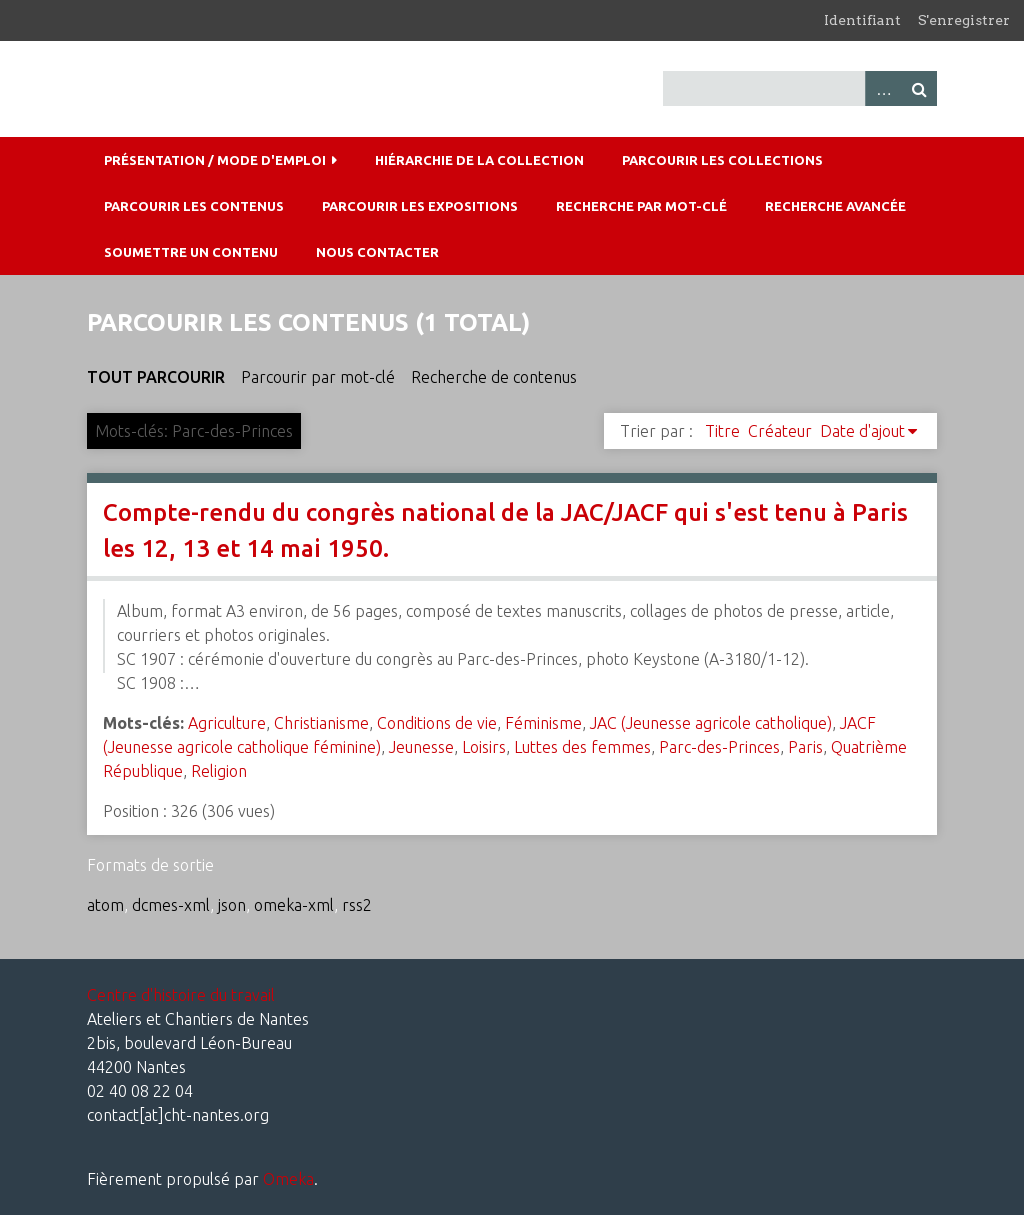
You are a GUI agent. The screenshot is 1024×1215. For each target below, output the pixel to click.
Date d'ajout (862, 431)
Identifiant (862, 20)
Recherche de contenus (494, 377)
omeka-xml (294, 905)
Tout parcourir (156, 377)
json (232, 905)
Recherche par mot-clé (641, 206)
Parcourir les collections (722, 160)
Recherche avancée (835, 206)
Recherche (919, 88)
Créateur (780, 431)
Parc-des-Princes (719, 747)
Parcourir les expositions (420, 206)
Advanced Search (883, 88)
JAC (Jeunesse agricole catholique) (711, 723)
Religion (219, 771)
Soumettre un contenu (191, 252)
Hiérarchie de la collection (479, 160)
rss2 (357, 905)
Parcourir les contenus (194, 206)
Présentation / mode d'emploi (215, 160)
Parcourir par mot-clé (318, 377)
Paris (805, 747)
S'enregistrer (964, 20)
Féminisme (543, 723)
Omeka (288, 1179)
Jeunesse (421, 747)
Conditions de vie (437, 723)
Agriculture (227, 723)
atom (105, 905)
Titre (722, 431)
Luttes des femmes (582, 747)
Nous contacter (377, 252)
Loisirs (484, 747)
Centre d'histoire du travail (181, 995)
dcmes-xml (171, 905)
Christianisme (321, 723)
